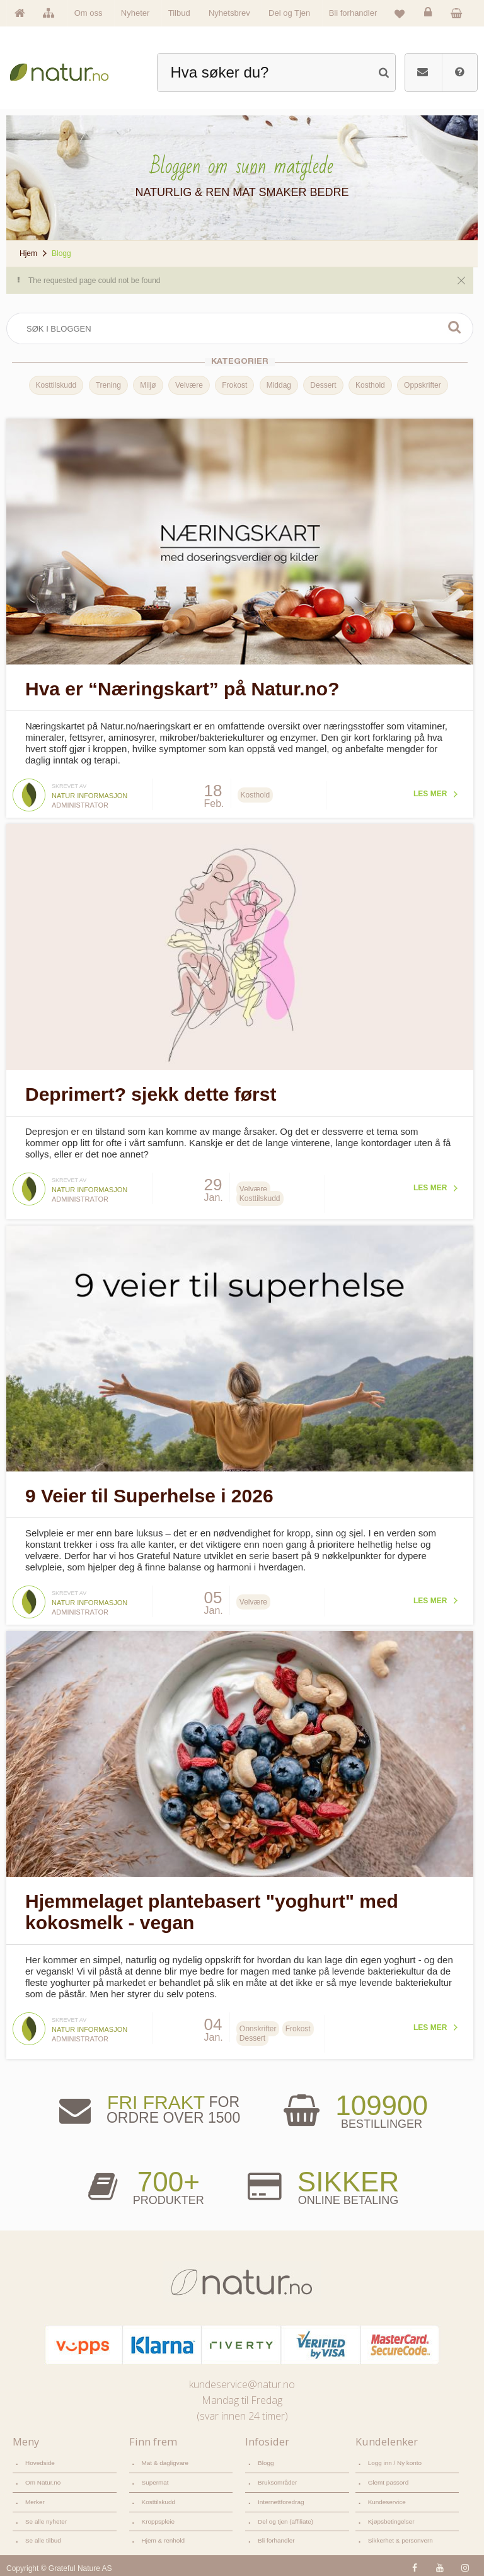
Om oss (88, 13)
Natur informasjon (89, 794)
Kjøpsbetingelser (391, 2516)
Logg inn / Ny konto (395, 2458)
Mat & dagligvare (165, 2458)
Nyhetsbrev (229, 13)
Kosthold (369, 385)
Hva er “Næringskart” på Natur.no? (182, 687)
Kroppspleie (158, 2516)
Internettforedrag (281, 2497)
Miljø (147, 385)
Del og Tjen (289, 13)
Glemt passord (388, 2477)
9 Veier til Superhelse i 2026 (149, 1492)
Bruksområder (277, 2477)
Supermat (155, 2477)
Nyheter (135, 13)
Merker (35, 2497)
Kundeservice (387, 2497)
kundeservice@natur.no (242, 2380)
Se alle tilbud (43, 2535)
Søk (452, 327)
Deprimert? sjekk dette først (150, 1092)
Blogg (266, 2458)
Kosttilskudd (55, 385)
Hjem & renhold (163, 2535)
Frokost (233, 385)
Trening (107, 385)
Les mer (428, 792)
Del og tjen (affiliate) (285, 2516)
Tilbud (179, 13)
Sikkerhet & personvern (400, 2535)
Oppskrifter (421, 385)
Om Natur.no (42, 2477)
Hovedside (40, 2458)
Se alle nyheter (46, 2516)
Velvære (188, 385)
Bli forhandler (353, 13)
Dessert (322, 385)
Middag (277, 385)
